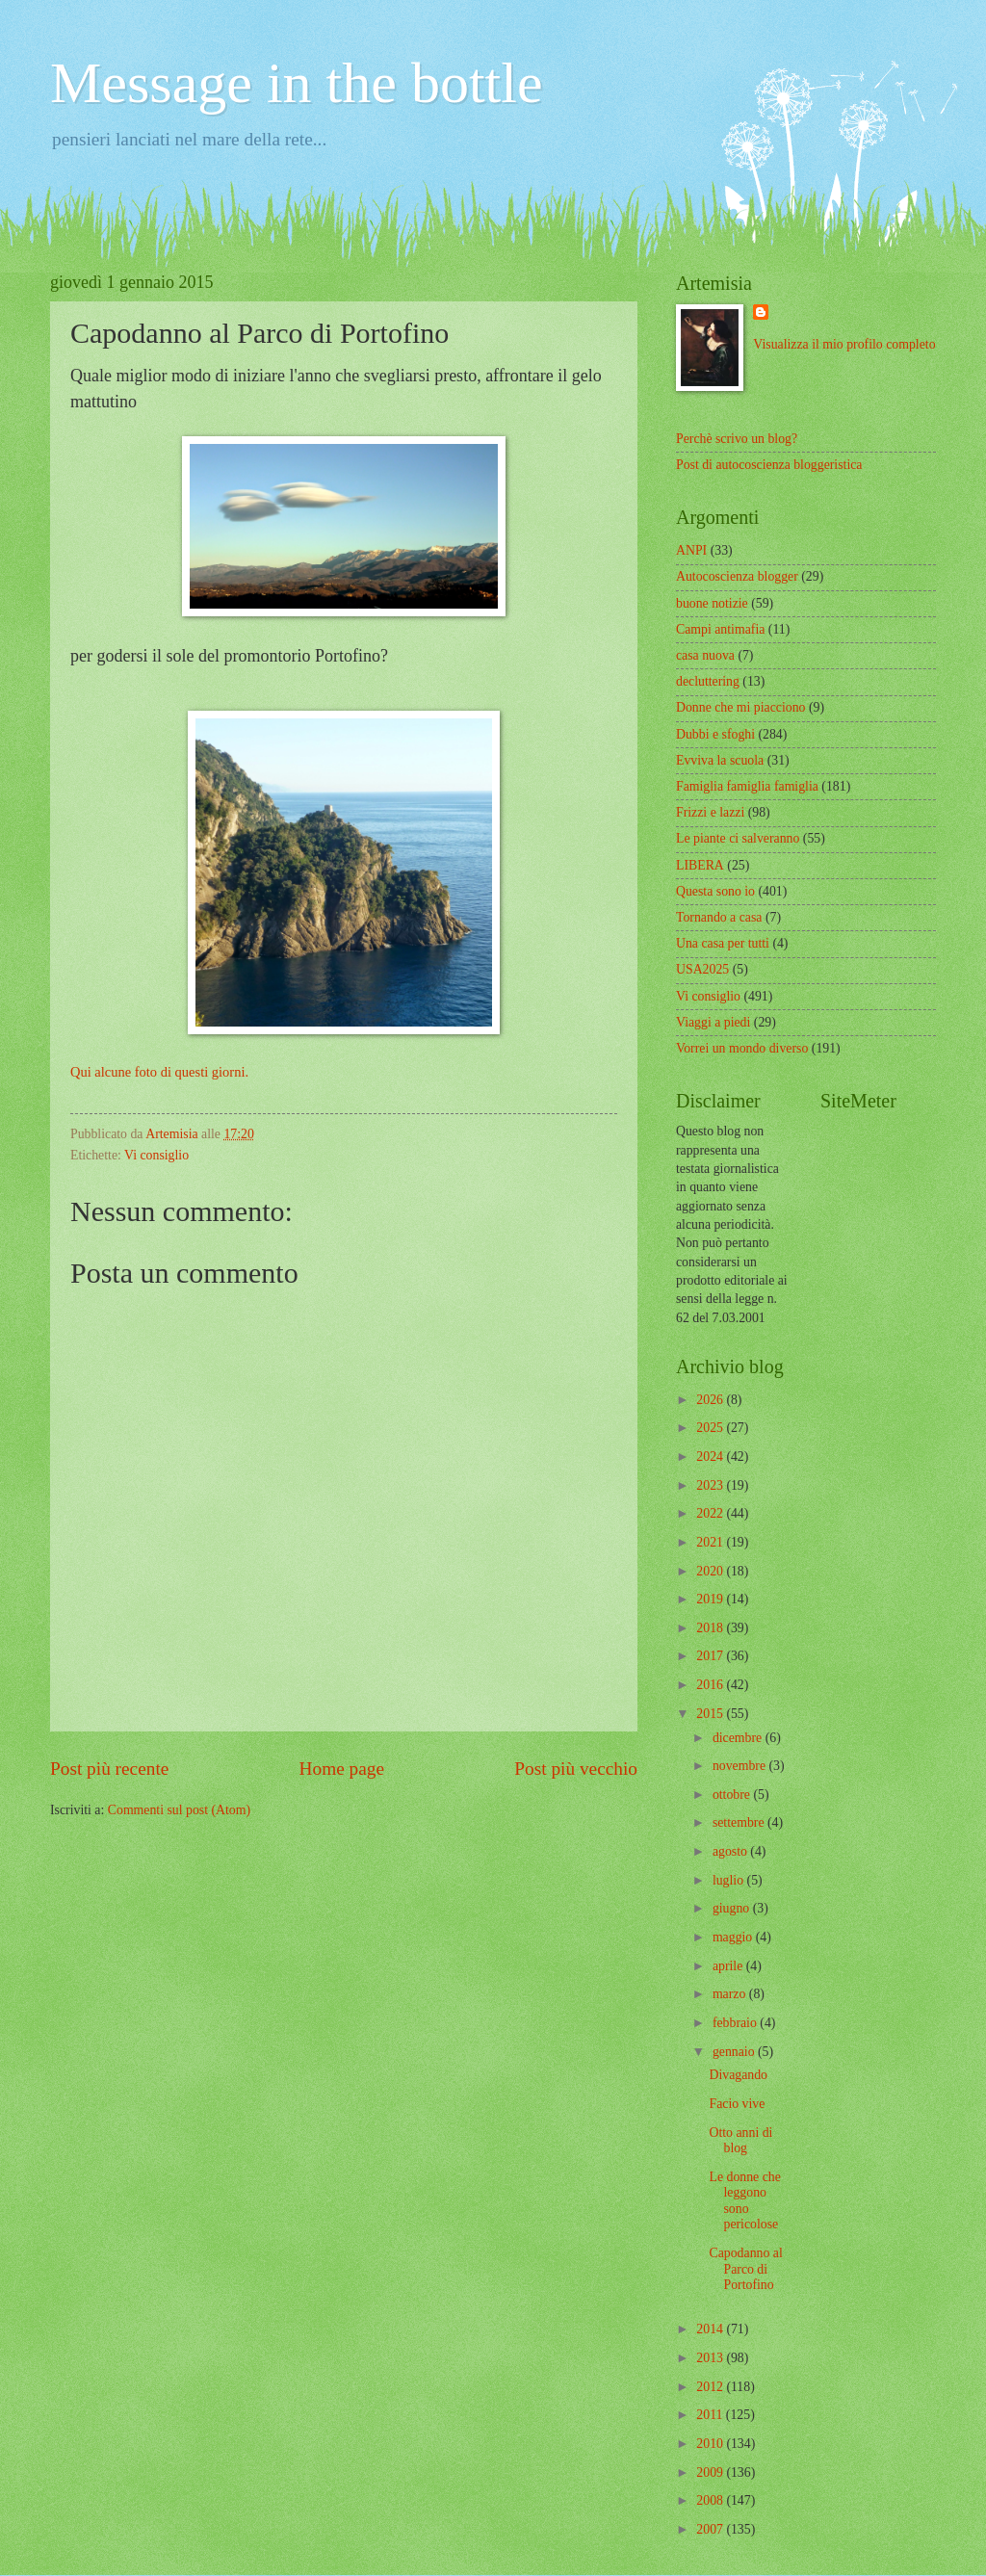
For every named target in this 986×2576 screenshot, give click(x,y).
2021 (711, 1542)
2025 (711, 1427)
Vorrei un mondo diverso (742, 1048)
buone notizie (712, 603)
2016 (711, 1685)
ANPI (691, 550)
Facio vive (737, 2103)
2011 (711, 2414)
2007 (711, 2529)
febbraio (736, 2023)
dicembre (739, 1737)
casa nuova (705, 655)
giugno (733, 1908)
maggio (734, 1937)
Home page (341, 1768)
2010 (711, 2443)
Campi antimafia (720, 629)
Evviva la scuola (720, 760)
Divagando (738, 2075)
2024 (711, 1456)
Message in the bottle (296, 83)
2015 (711, 1713)
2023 (711, 1485)
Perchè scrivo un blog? (736, 438)
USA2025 (702, 969)
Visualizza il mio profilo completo (844, 344)
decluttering (708, 681)
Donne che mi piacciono (740, 707)
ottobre (733, 1794)
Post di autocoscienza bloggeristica (769, 464)
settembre (740, 1822)
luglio (730, 1880)
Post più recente (109, 1768)
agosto (731, 1851)
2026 (711, 1399)
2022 (711, 1513)
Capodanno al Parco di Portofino (745, 2269)
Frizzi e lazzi (710, 812)
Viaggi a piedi (713, 1022)
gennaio (735, 2051)
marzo (731, 1994)
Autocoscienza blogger (737, 576)
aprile (729, 1966)
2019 (711, 1599)
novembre (741, 1765)
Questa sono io (715, 891)
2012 (711, 2387)
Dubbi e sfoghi (715, 734)
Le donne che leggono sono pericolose (744, 2201)
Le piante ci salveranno (737, 838)
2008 (711, 2500)
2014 (711, 2329)
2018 (711, 1628)
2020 (711, 1571)
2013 (711, 2358)
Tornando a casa (719, 917)
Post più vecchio (575, 1768)
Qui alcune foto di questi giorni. (159, 1072)
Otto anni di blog (740, 2140)
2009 (711, 2472)
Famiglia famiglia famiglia (747, 786)
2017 (711, 1656)
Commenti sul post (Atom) (179, 1810)
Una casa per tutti (722, 943)
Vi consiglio (156, 1155)
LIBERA (700, 865)
